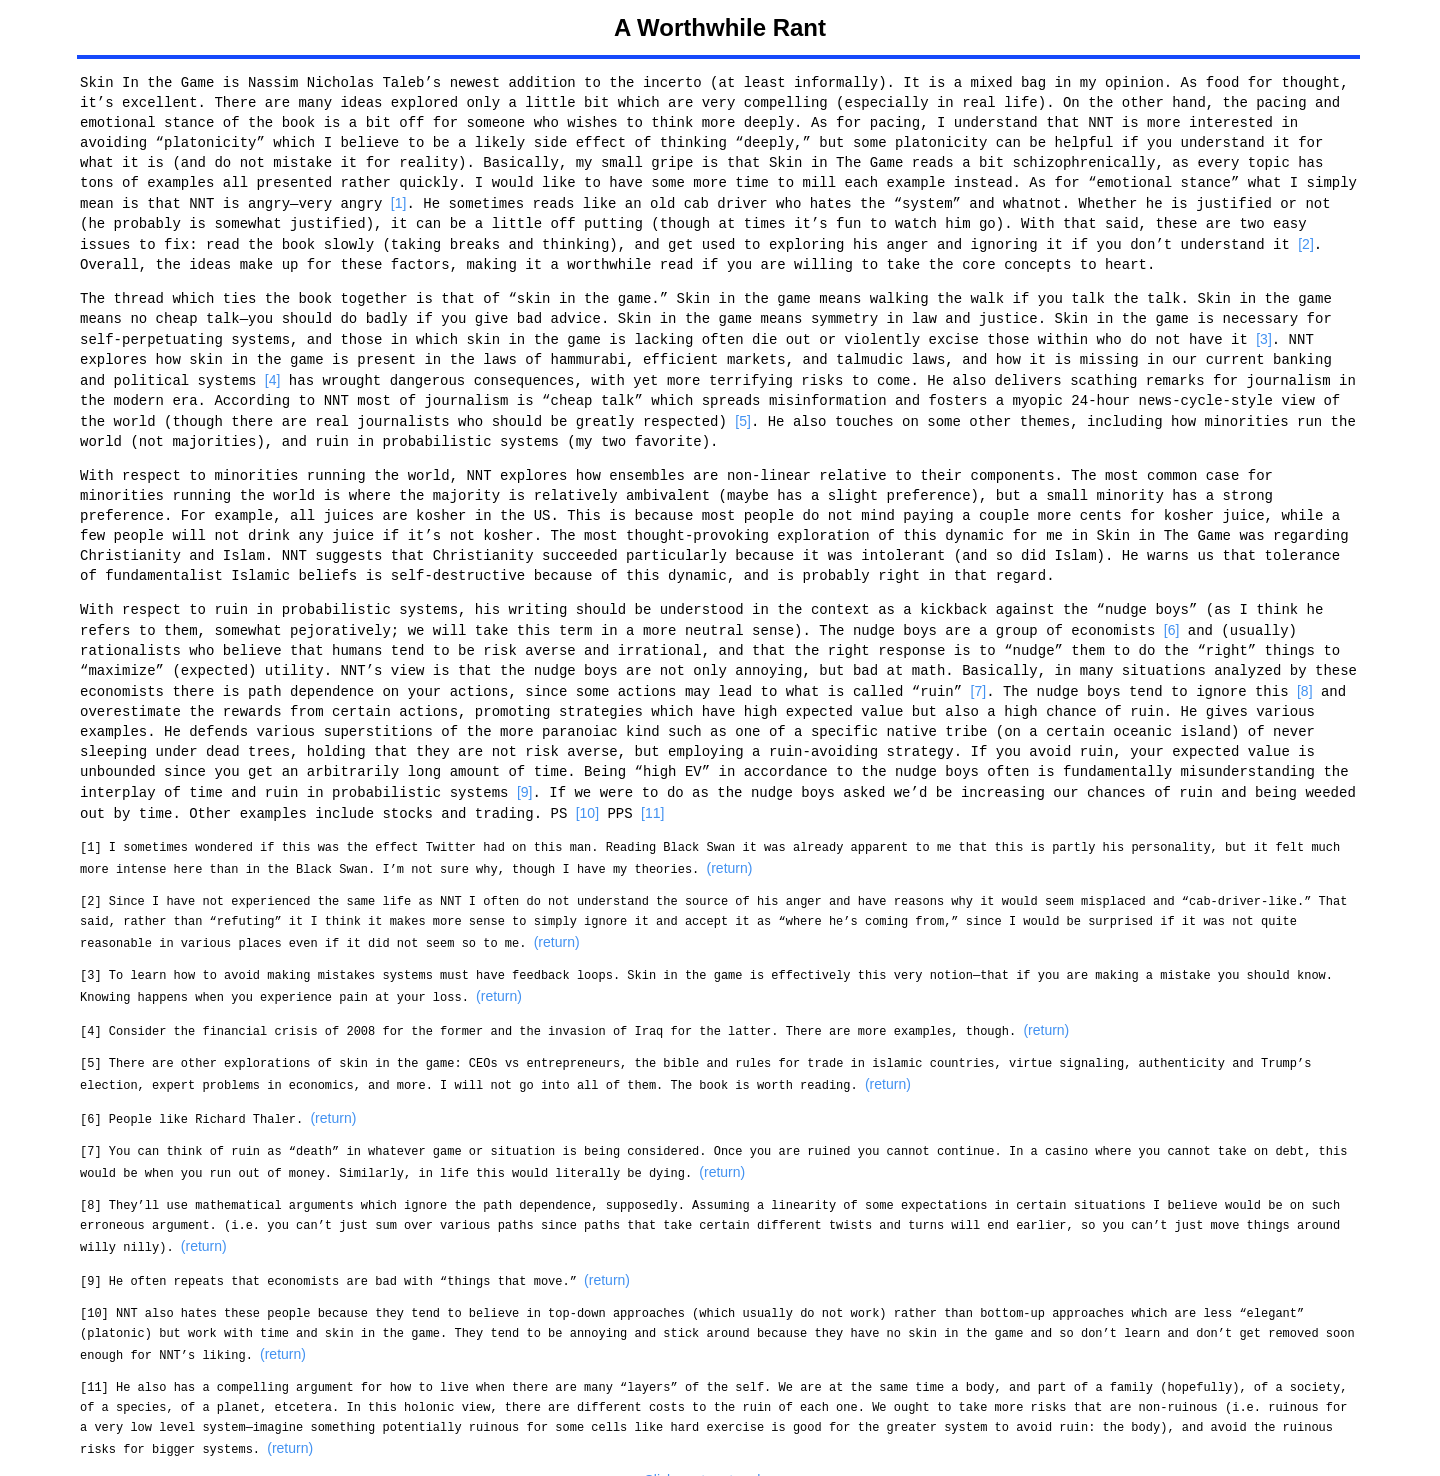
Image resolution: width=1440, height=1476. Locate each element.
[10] (587, 805)
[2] (1306, 243)
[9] (525, 785)
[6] (1172, 625)
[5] (743, 417)
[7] (978, 685)
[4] (273, 377)
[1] (399, 203)
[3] (1264, 337)
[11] (652, 805)
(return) (729, 859)
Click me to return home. (720, 1460)
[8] (1305, 685)
